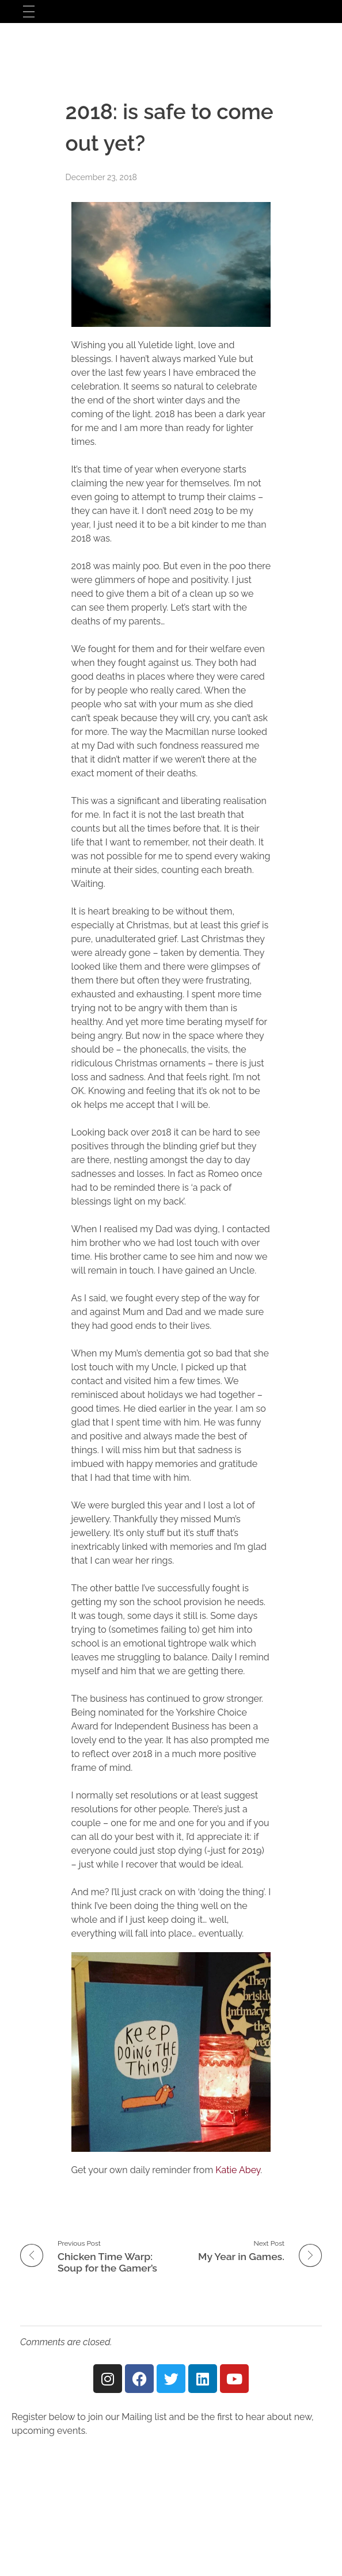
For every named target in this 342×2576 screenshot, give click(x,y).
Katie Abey (237, 2170)
